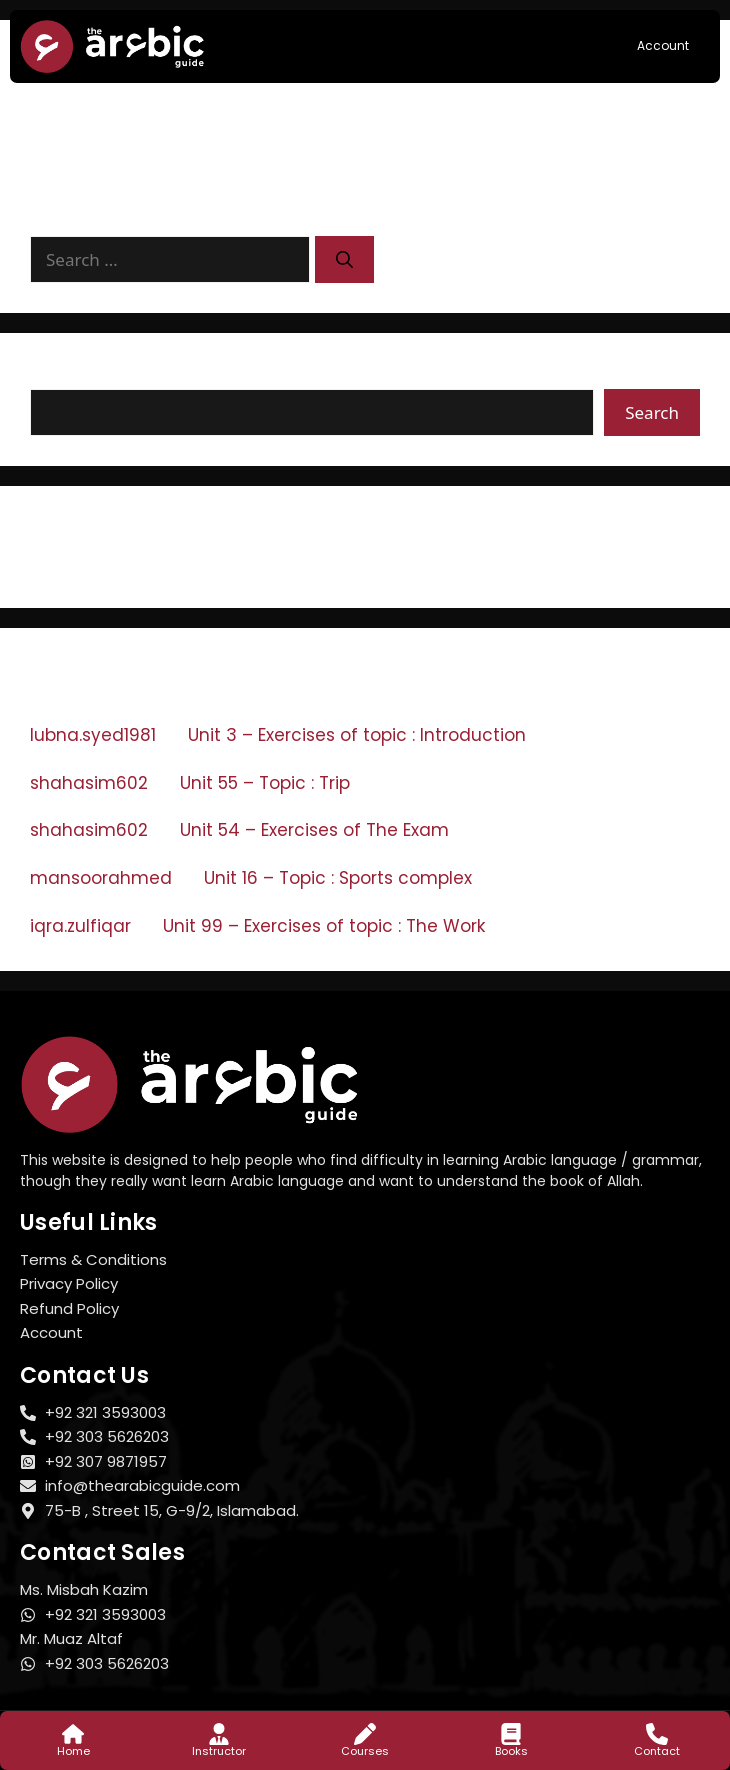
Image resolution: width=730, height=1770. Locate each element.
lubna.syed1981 (93, 735)
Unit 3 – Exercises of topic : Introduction (357, 735)
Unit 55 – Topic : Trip (265, 783)
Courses (365, 1751)
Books (511, 1751)
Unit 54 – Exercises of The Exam (314, 830)
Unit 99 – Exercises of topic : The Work (324, 926)
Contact (657, 1751)
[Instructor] (219, 1734)
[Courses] (365, 1734)
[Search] (344, 260)
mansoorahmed (101, 878)
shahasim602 (89, 783)
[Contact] (657, 1734)
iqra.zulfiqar (80, 926)
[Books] (511, 1734)
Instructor (219, 1751)
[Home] (73, 1734)
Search (60, 375)
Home (73, 1751)
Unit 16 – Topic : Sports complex (338, 878)
